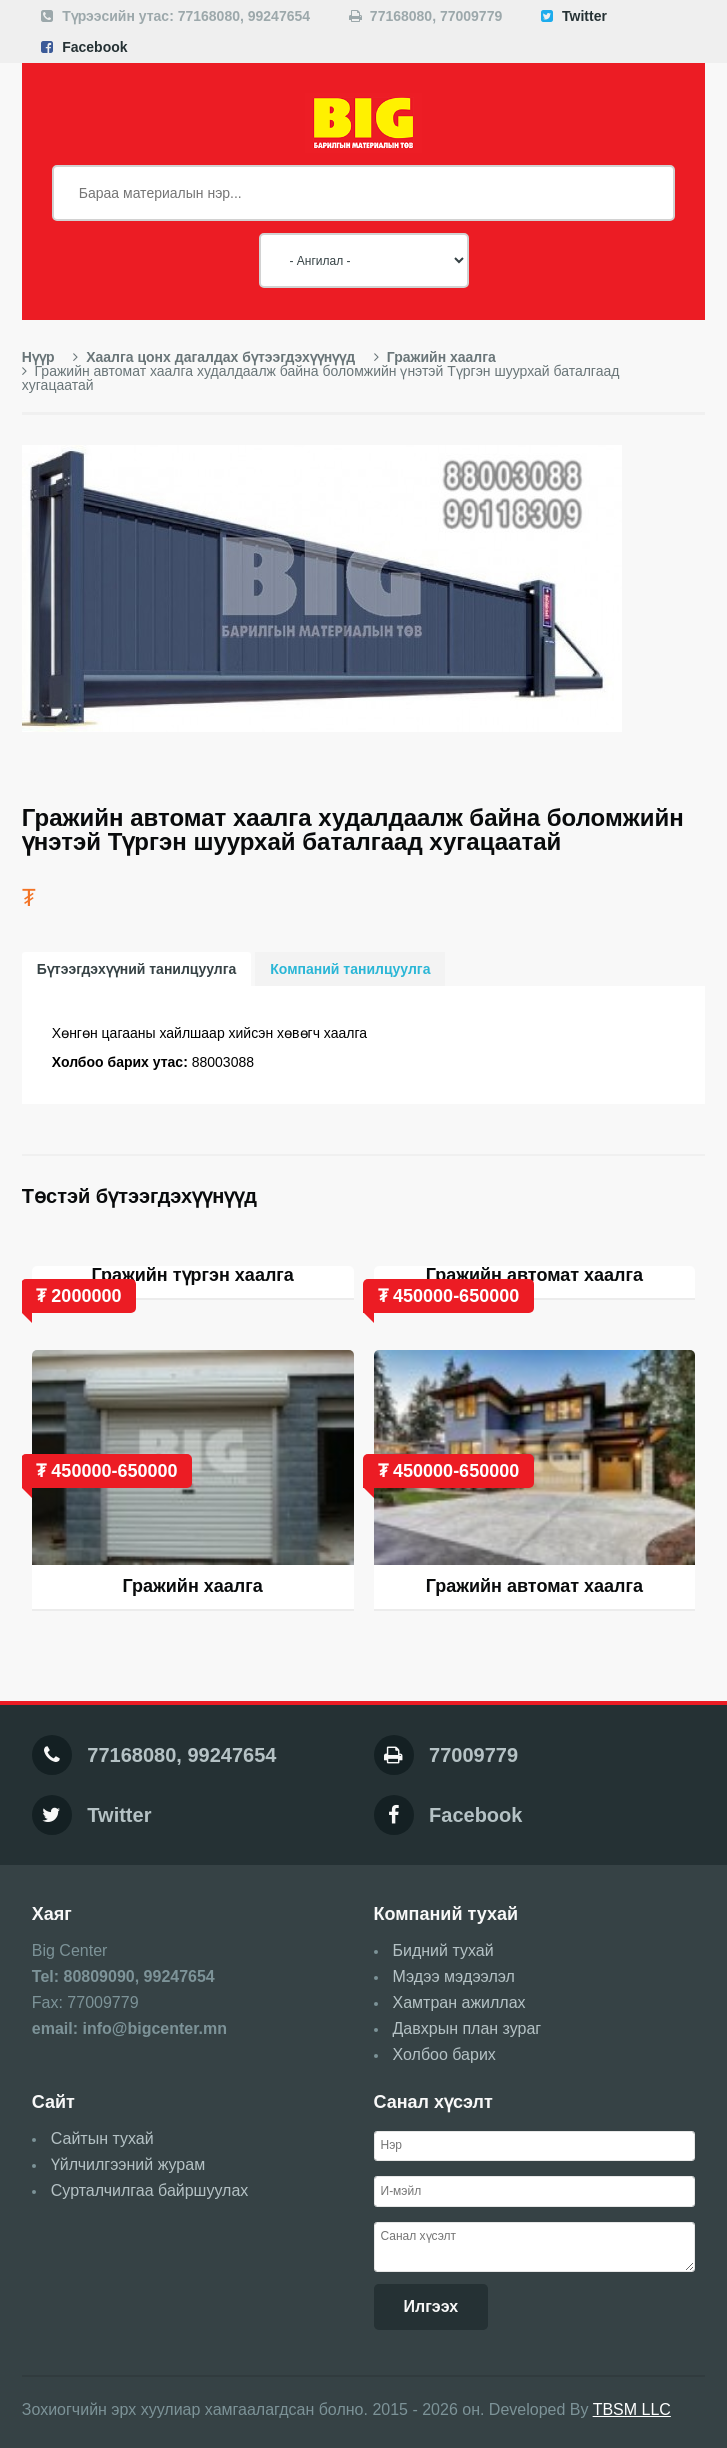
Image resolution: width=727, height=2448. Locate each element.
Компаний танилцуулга (350, 969)
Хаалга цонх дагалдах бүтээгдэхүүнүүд (214, 357)
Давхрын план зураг (467, 2028)
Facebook (94, 47)
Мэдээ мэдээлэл (454, 1976)
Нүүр (38, 357)
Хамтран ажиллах (459, 2002)
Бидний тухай (443, 1950)
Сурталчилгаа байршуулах (150, 2190)
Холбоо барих (444, 2054)
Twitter (584, 16)
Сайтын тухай (102, 2138)
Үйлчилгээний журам (128, 2164)
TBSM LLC (632, 2409)
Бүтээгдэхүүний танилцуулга (137, 969)
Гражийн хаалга (435, 357)
